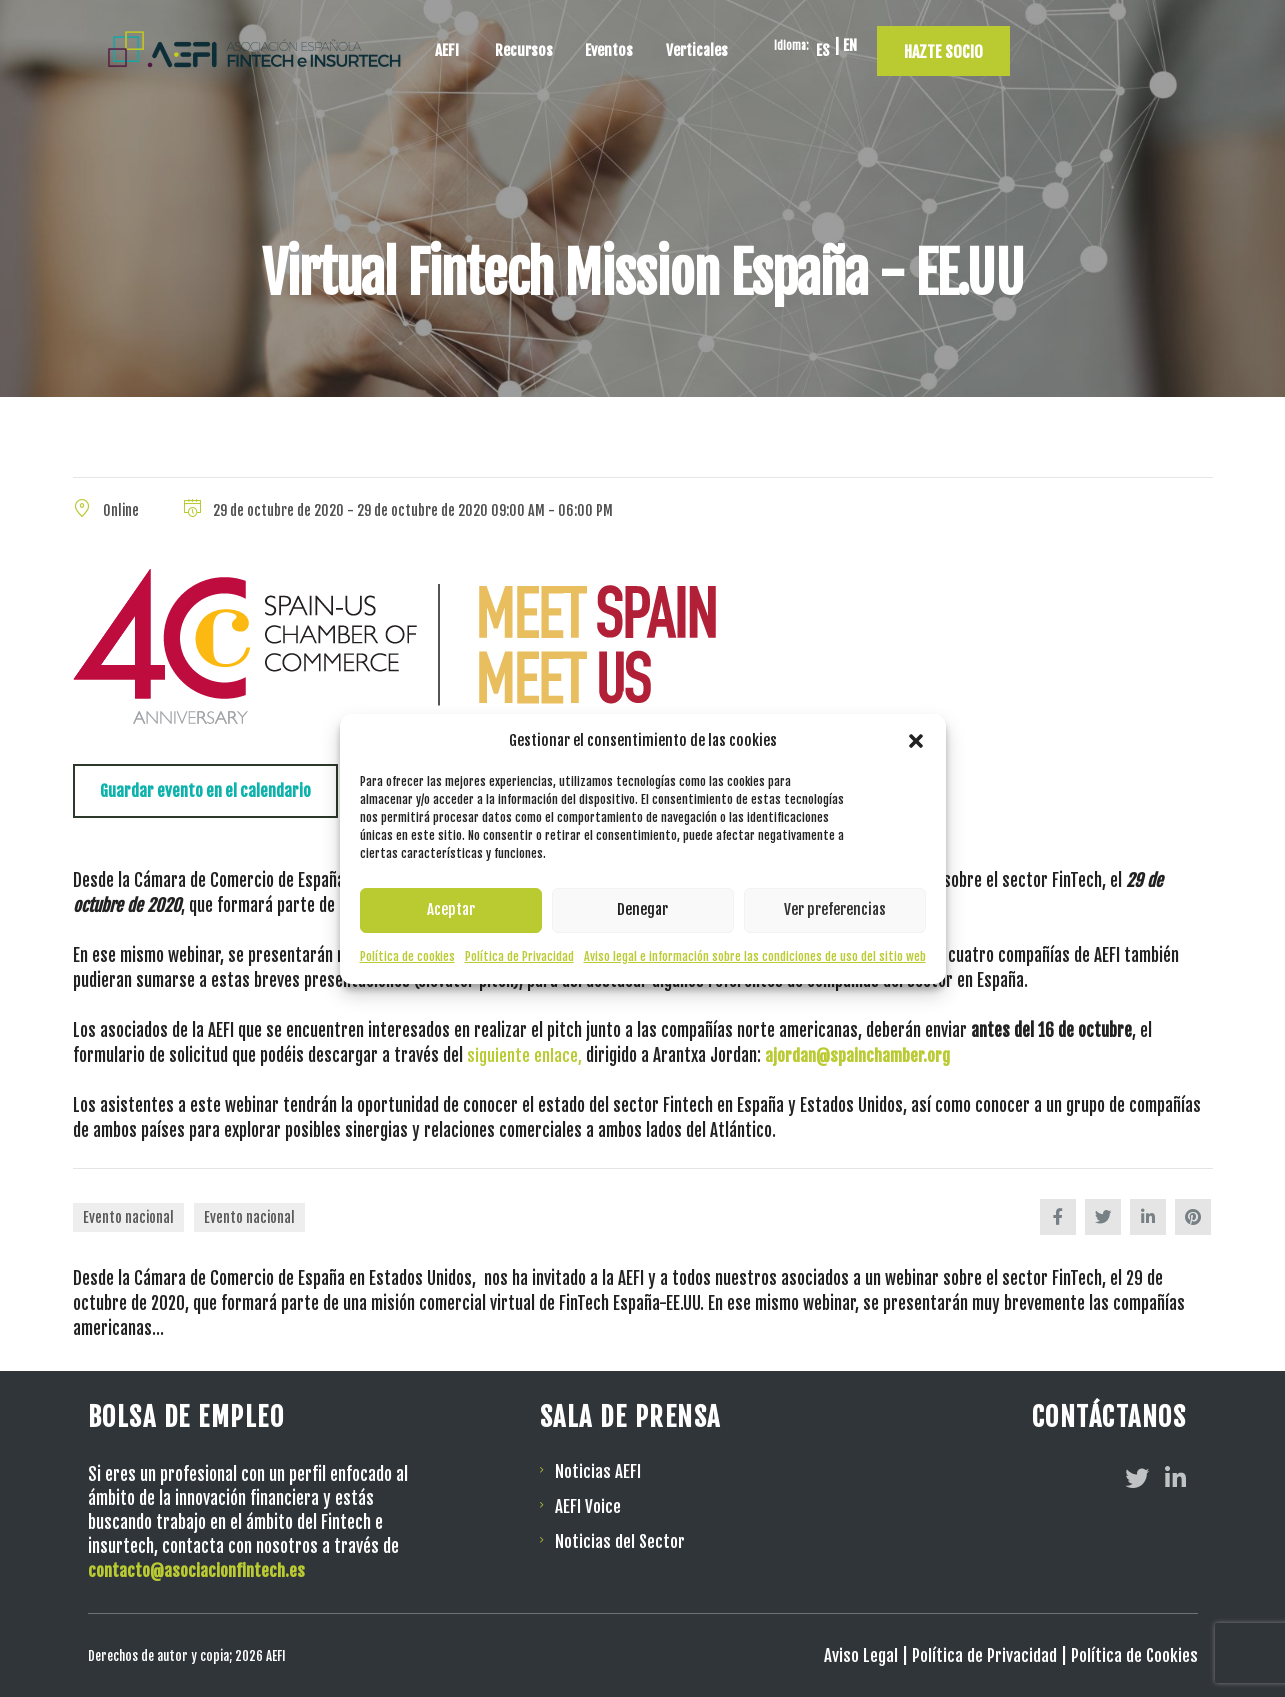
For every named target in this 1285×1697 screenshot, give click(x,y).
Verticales (858, 44)
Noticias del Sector (620, 1538)
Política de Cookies (1134, 1654)
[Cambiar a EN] (1025, 45)
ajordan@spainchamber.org (857, 1055)
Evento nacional (128, 1217)
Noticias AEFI (598, 1470)
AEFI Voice (588, 1504)
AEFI (589, 44)
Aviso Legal (860, 1654)
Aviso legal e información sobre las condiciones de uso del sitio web (755, 956)
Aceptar (451, 909)
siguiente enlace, (524, 1055)
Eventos (763, 44)
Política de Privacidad (519, 956)
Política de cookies (407, 956)
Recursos (670, 44)
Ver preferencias (835, 909)
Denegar (642, 909)
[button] (916, 741)
